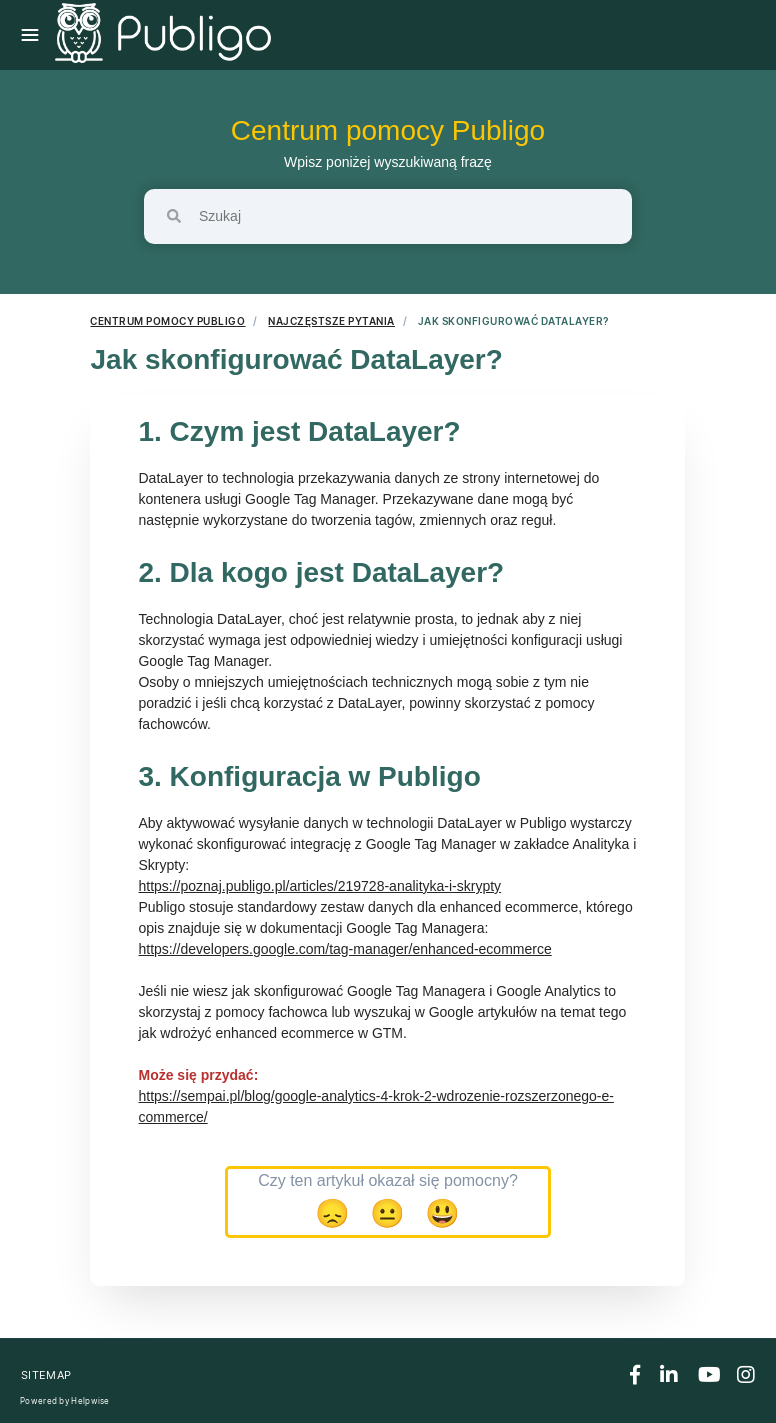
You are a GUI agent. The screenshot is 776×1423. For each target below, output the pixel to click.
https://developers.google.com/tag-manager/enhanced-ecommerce (344, 949)
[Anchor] (466, 431)
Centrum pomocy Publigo (388, 130)
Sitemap (46, 1375)
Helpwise (90, 1401)
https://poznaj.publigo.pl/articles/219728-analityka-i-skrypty (319, 886)
